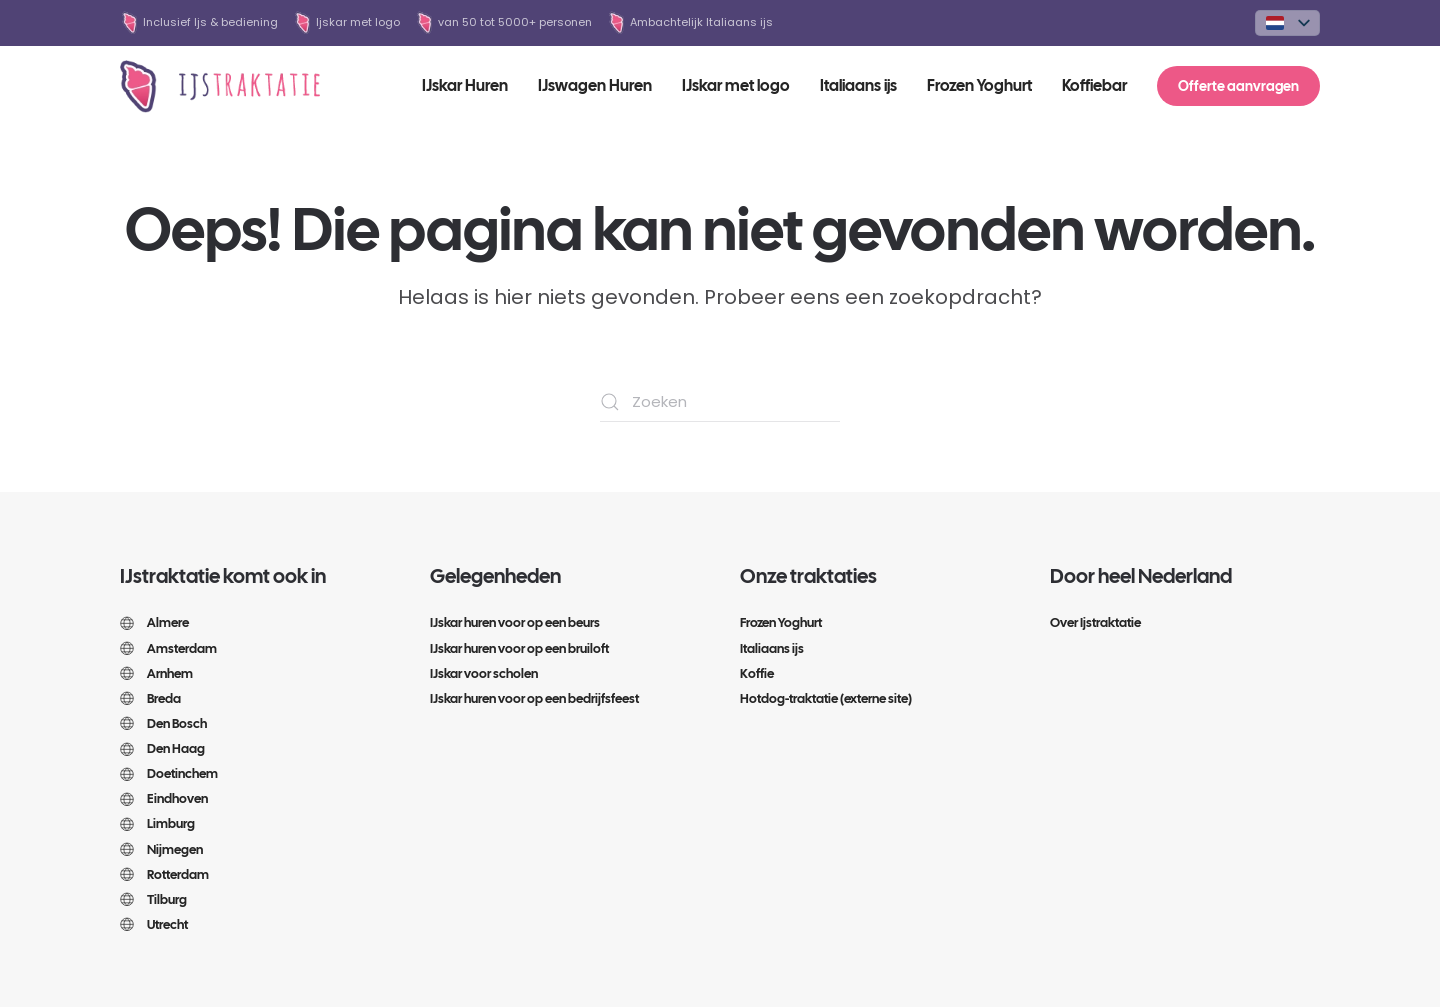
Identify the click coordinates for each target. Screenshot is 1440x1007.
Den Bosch (163, 723)
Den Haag (162, 748)
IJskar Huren (465, 85)
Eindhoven (164, 798)
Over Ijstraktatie (1095, 622)
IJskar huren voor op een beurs (515, 622)
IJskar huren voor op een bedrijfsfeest (534, 698)
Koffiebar (1094, 85)
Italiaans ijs (858, 85)
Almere (154, 622)
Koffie (757, 673)
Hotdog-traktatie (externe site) (826, 698)
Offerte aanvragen (1238, 86)
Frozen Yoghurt (979, 85)
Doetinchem (169, 773)
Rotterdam (164, 874)
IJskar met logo (736, 85)
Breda (150, 698)
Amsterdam (168, 648)
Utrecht (154, 924)
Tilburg (153, 899)
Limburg (157, 823)
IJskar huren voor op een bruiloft (519, 648)
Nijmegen (161, 849)
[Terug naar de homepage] (220, 86)
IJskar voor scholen (484, 673)
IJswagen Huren (595, 85)
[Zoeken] (720, 402)
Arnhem (156, 673)
